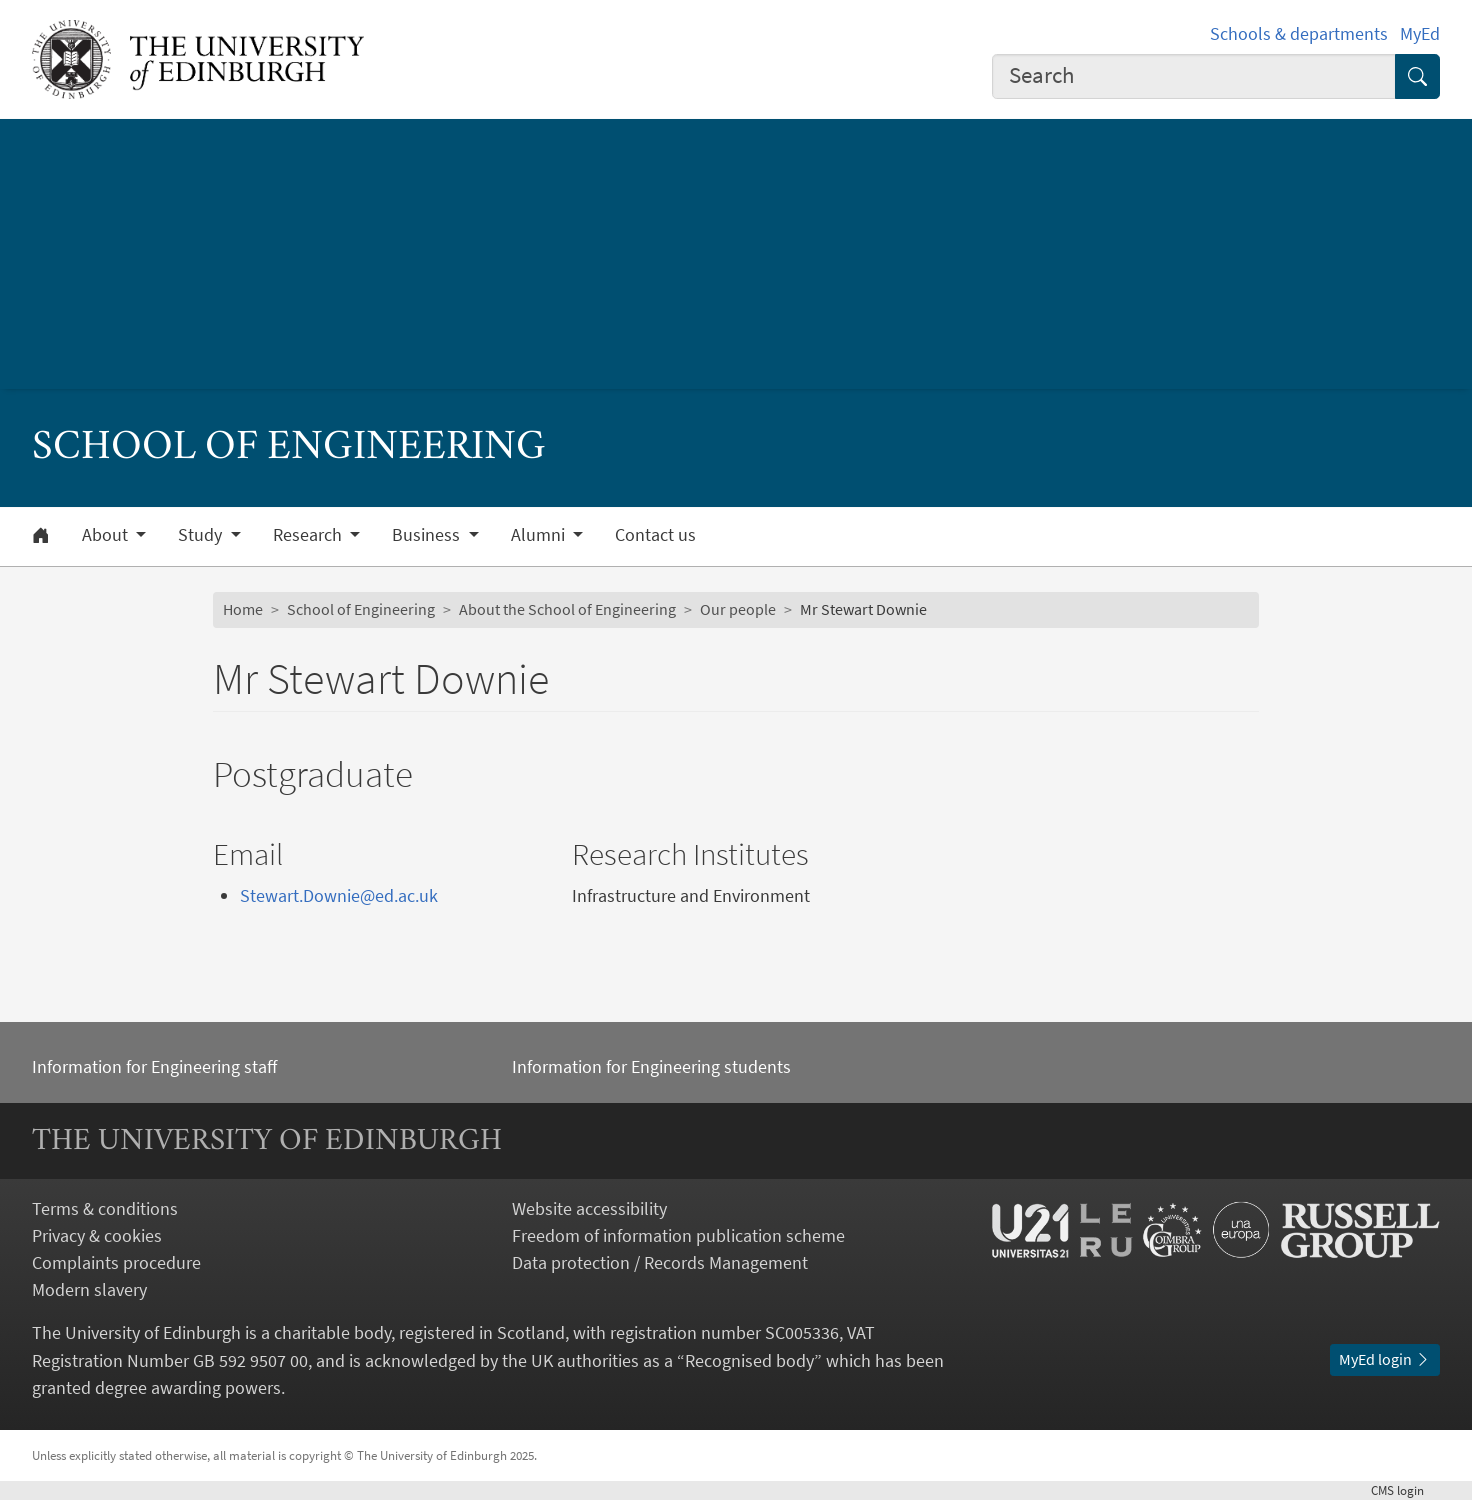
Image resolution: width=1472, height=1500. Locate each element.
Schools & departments (1299, 33)
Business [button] (428, 535)
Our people (738, 609)
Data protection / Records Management (660, 1262)
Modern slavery (89, 1289)
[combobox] (1194, 76)
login (1405, 1490)
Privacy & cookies (97, 1235)
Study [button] (202, 535)
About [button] (107, 535)
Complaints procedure (116, 1262)
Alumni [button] (540, 535)
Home (243, 609)
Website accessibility (589, 1208)
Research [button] (309, 535)
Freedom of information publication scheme (678, 1235)
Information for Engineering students (651, 1066)
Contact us (655, 535)
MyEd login (1385, 1359)
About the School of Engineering (567, 609)
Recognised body (749, 1360)
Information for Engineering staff (154, 1066)
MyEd (1420, 33)
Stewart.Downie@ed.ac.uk (339, 895)
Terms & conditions (105, 1208)
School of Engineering (361, 609)
